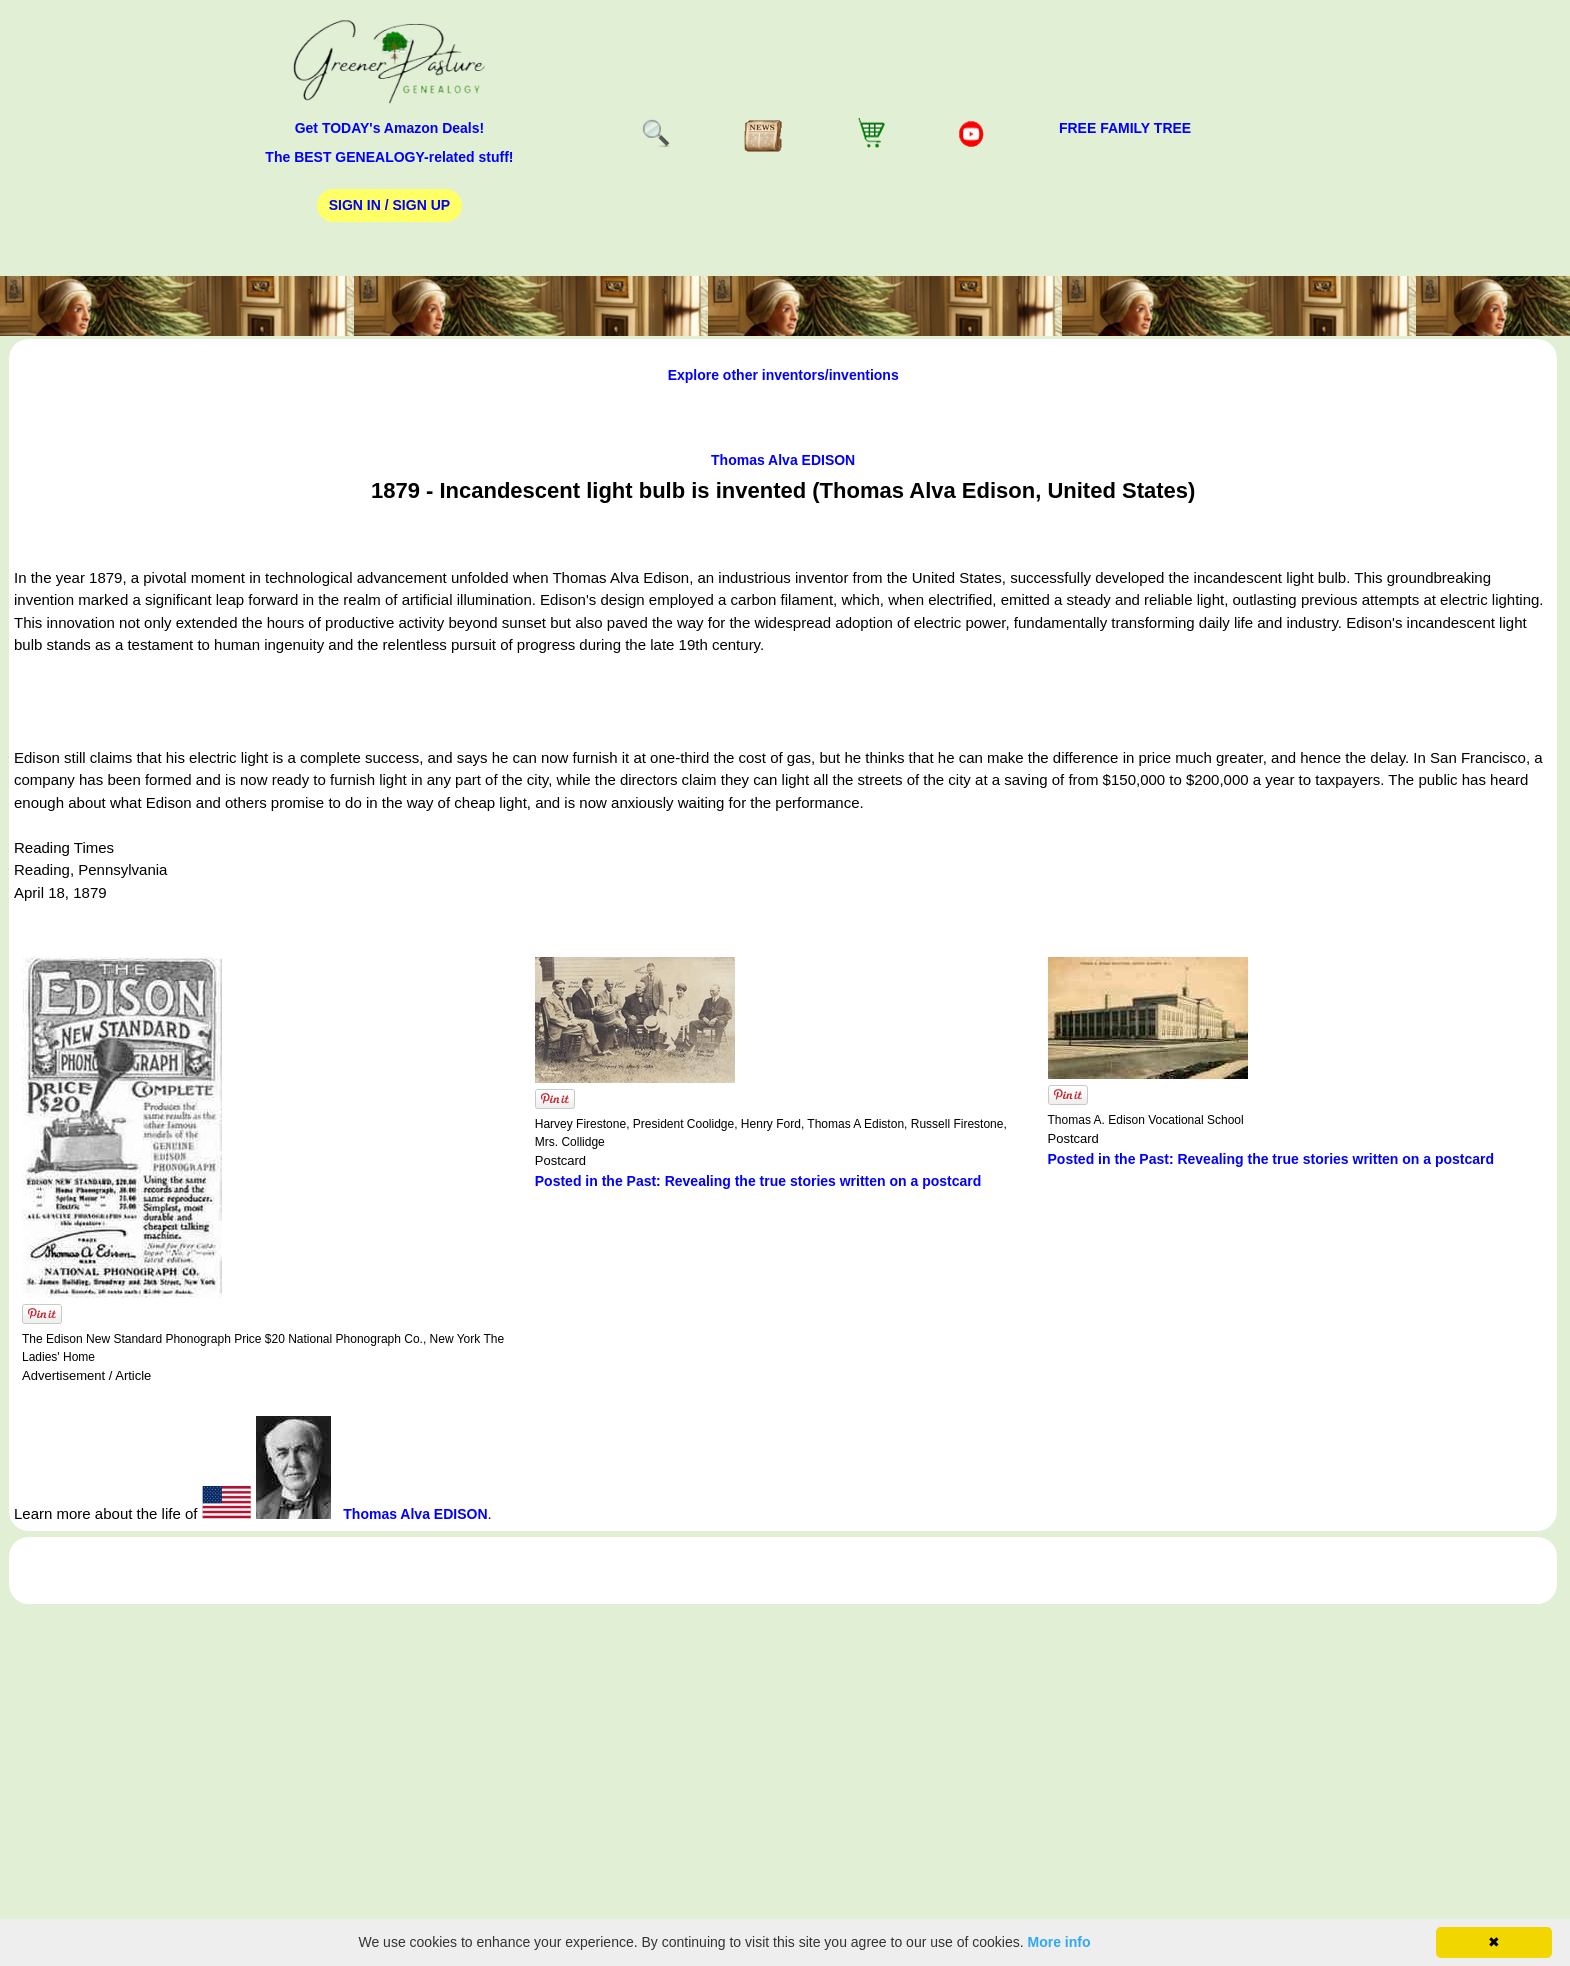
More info (1059, 1942)
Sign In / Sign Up (389, 205)
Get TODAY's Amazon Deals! (390, 128)
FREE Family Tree (1125, 128)
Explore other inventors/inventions (783, 375)
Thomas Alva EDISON (783, 460)
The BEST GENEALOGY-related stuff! (389, 157)
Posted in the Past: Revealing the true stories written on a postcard (758, 1181)
